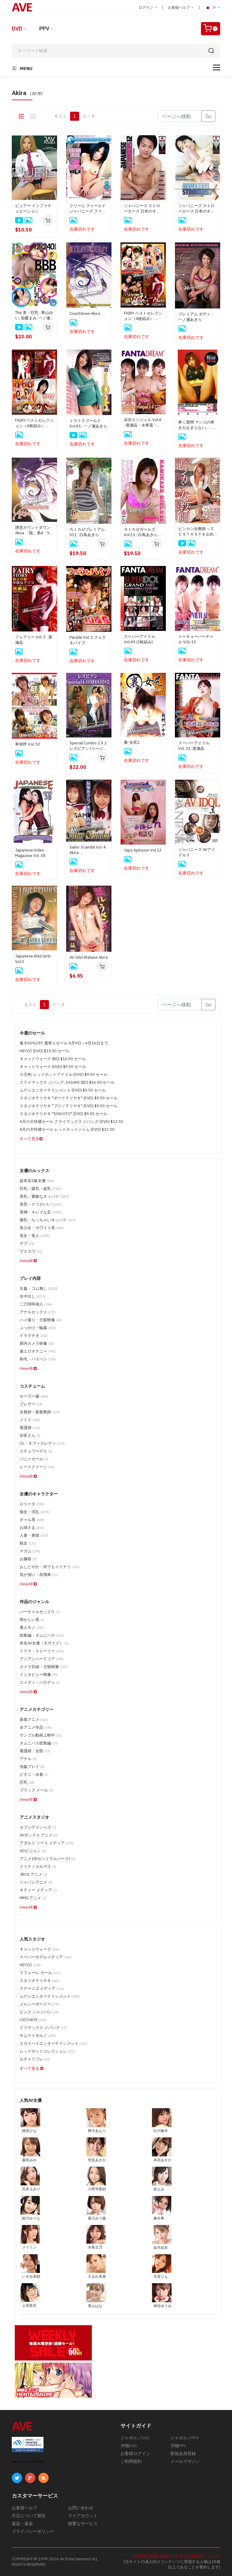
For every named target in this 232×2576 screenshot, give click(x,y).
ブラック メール (36, 1790)
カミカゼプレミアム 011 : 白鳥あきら (87, 532)
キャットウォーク (40, 1949)
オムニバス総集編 (39, 1743)
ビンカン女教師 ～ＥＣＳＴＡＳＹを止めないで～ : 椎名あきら (197, 531)
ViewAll (28, 1260)
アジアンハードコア (42, 1658)
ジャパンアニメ (36, 1882)
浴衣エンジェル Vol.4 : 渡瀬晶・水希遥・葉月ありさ (142, 422)
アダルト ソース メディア (46, 1843)
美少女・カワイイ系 (42, 1227)
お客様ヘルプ (181, 7)
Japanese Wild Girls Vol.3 (33, 959)
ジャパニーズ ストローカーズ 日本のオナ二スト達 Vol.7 (196, 208)
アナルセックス (38, 1312)
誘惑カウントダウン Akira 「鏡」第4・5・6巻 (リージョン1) (34, 530)
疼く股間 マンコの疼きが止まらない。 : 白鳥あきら (197, 425)
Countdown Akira (84, 313)
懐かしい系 (32, 1619)
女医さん (30, 1435)
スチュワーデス (36, 1451)
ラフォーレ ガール (40, 1972)
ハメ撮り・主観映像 (41, 1319)
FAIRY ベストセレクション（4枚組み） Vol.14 (143, 316)
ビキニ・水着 (34, 1774)
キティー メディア (38, 1890)
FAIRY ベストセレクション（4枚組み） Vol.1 (34, 423)
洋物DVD (129, 2445)
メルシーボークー (40, 2004)
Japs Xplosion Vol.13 (143, 850)
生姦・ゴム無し (39, 1288)
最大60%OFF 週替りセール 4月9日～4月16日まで (64, 1043)
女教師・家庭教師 (40, 1411)
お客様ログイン (135, 2453)
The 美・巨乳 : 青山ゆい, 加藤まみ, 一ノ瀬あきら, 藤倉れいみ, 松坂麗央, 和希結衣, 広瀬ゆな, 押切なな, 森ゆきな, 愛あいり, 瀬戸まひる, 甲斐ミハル (34, 315)
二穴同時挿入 (36, 1304)
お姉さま (32, 1527)
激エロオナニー (38, 1351)
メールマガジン (185, 2461)
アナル (28, 1758)
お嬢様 (28, 1558)
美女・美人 (35, 1235)
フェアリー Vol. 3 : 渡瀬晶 (33, 639)
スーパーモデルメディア (46, 1957)
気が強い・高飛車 (39, 1574)
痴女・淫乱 (35, 1511)
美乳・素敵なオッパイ (44, 1196)
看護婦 (30, 1427)
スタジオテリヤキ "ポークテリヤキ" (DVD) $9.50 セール (69, 1098)
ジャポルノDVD (135, 2437)
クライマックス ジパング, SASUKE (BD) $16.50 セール (67, 1082)
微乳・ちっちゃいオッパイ (48, 1219)
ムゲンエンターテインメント (49, 1996)
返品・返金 (22, 2523)
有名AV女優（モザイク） (44, 1643)
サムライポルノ (38, 2035)
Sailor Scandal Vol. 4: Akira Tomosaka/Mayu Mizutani (88, 850)
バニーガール (34, 1459)
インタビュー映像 (39, 1674)
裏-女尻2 (132, 742)
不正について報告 (29, 2515)
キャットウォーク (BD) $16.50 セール (53, 1058)
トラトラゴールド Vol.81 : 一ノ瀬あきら (88, 423)
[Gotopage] (180, 116)
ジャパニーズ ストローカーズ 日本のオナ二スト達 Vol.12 (142, 208)
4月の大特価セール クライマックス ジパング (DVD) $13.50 (71, 1121)
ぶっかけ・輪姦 (38, 1327)
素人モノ (32, 1627)
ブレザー (31, 1404)
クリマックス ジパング (43, 2027)
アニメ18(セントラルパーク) (47, 1858)
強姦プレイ (32, 1766)
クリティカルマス (38, 1866)
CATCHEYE (33, 2019)
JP (212, 7)
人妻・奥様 (34, 1535)
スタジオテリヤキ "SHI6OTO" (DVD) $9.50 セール (63, 1113)
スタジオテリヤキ (40, 1980)
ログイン (148, 7)
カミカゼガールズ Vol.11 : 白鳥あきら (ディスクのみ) (141, 532)
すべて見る (31, 1138)
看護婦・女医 (35, 1750)
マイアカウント (83, 2515)
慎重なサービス (83, 2523)
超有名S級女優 (37, 1180)
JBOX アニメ (33, 1874)
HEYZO (30, 1964)
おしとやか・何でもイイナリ (49, 1566)
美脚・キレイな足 (41, 1212)
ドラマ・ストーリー (42, 1651)
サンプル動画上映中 (41, 1735)
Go (208, 116)
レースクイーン (37, 1466)
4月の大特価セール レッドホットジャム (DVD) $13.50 (67, 1129)
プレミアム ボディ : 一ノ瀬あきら (195, 317)
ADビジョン (33, 1850)
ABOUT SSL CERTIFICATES (27, 2462)
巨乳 (27, 1782)
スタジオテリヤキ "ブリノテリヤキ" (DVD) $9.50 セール (69, 1105)
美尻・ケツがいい (41, 1204)
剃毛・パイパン (38, 1359)
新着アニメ (34, 1719)
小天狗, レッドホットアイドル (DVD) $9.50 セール (64, 1074)
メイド (30, 1419)
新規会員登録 (183, 2453)
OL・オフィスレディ (42, 1443)
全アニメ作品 (36, 1727)
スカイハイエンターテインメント (53, 2043)
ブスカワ (31, 1251)
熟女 (28, 1543)
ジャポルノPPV (184, 2437)
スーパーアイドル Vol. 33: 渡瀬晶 (196, 745)
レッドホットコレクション (48, 2051)
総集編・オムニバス (42, 1635)
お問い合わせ (80, 2507)
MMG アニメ (33, 1897)
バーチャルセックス (40, 1611)
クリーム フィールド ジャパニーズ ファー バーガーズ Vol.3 (87, 208)
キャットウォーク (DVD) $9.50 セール (53, 1066)
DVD (17, 28)
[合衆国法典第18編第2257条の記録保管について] (176, 2556)
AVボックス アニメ (39, 1835)
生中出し (33, 1296)
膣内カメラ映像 (37, 1343)
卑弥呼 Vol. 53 (27, 744)
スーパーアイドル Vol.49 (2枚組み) (139, 639)
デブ (27, 1243)
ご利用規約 (131, 2461)
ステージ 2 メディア (42, 1988)
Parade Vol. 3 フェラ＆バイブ (87, 640)
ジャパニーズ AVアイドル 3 (196, 852)
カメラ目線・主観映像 (44, 1666)
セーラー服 (34, 1396)
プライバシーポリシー (33, 2531)
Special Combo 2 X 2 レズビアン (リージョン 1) (88, 745)
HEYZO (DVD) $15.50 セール (44, 1050)
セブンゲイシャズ (38, 1827)
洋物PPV (178, 2445)
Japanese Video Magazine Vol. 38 (30, 853)
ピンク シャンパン (39, 2012)
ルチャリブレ (35, 2059)
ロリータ (32, 1504)
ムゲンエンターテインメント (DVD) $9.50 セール (63, 1090)
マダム (30, 1551)
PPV (44, 28)
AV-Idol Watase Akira (88, 957)
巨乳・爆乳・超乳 (41, 1188)
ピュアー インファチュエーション (33, 208)
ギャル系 (32, 1519)
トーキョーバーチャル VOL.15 (196, 639)
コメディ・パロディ (40, 1682)
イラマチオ (34, 1335)
